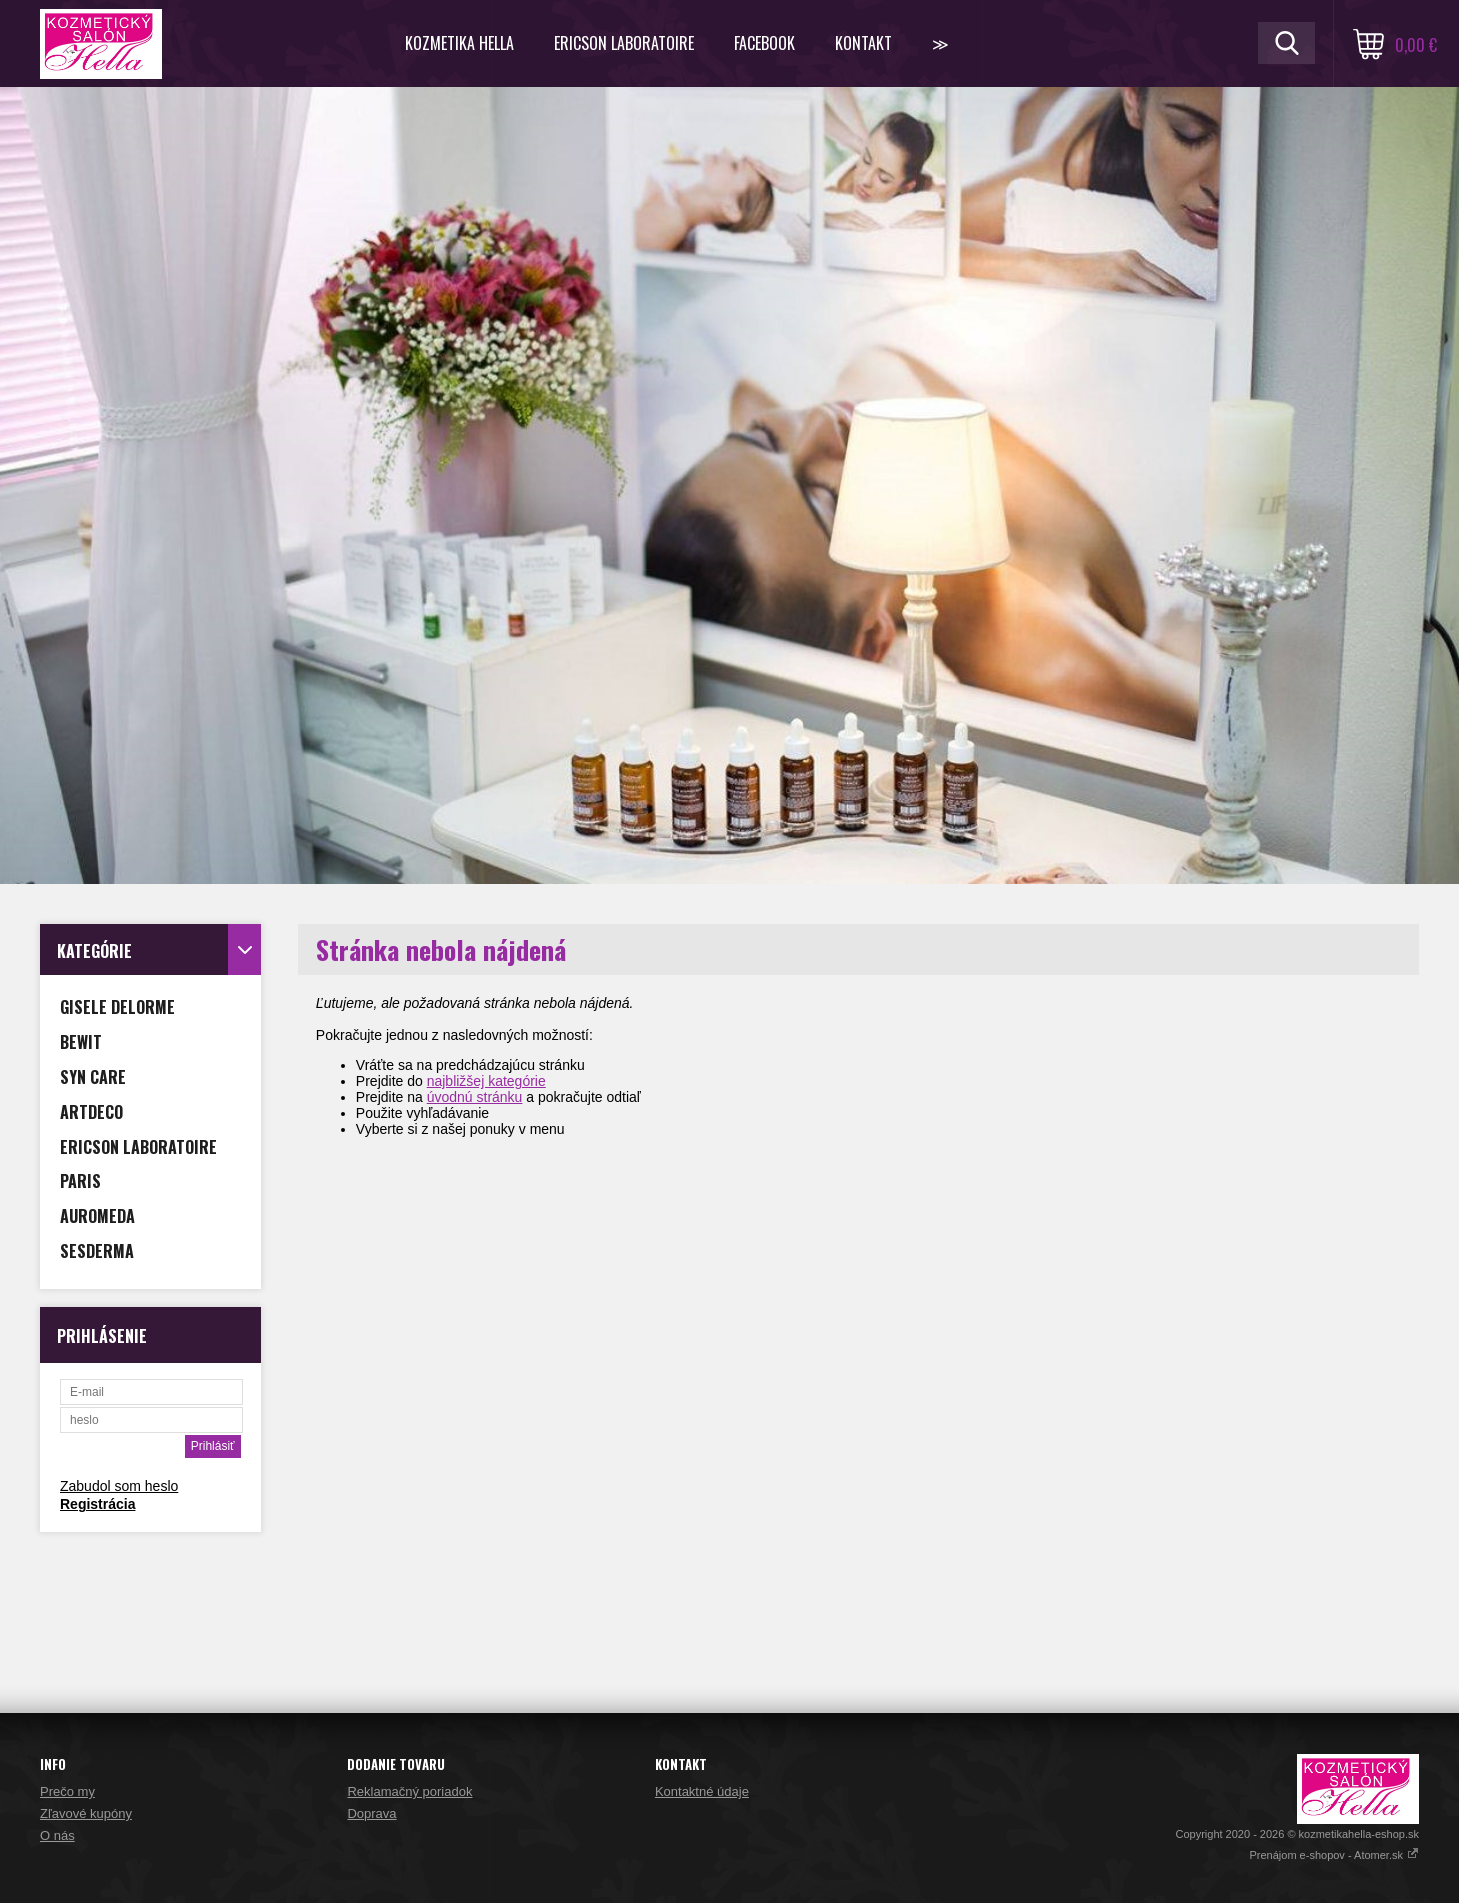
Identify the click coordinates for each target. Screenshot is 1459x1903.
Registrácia (97, 1504)
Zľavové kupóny (86, 1813)
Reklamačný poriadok (409, 1791)
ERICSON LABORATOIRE (624, 43)
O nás (57, 1835)
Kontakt (863, 43)
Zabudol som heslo (119, 1486)
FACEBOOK (764, 43)
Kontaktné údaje (702, 1791)
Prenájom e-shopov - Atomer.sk (1334, 1855)
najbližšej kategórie (486, 1081)
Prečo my (67, 1791)
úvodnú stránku (475, 1097)
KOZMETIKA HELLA (459, 43)
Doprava (371, 1813)
